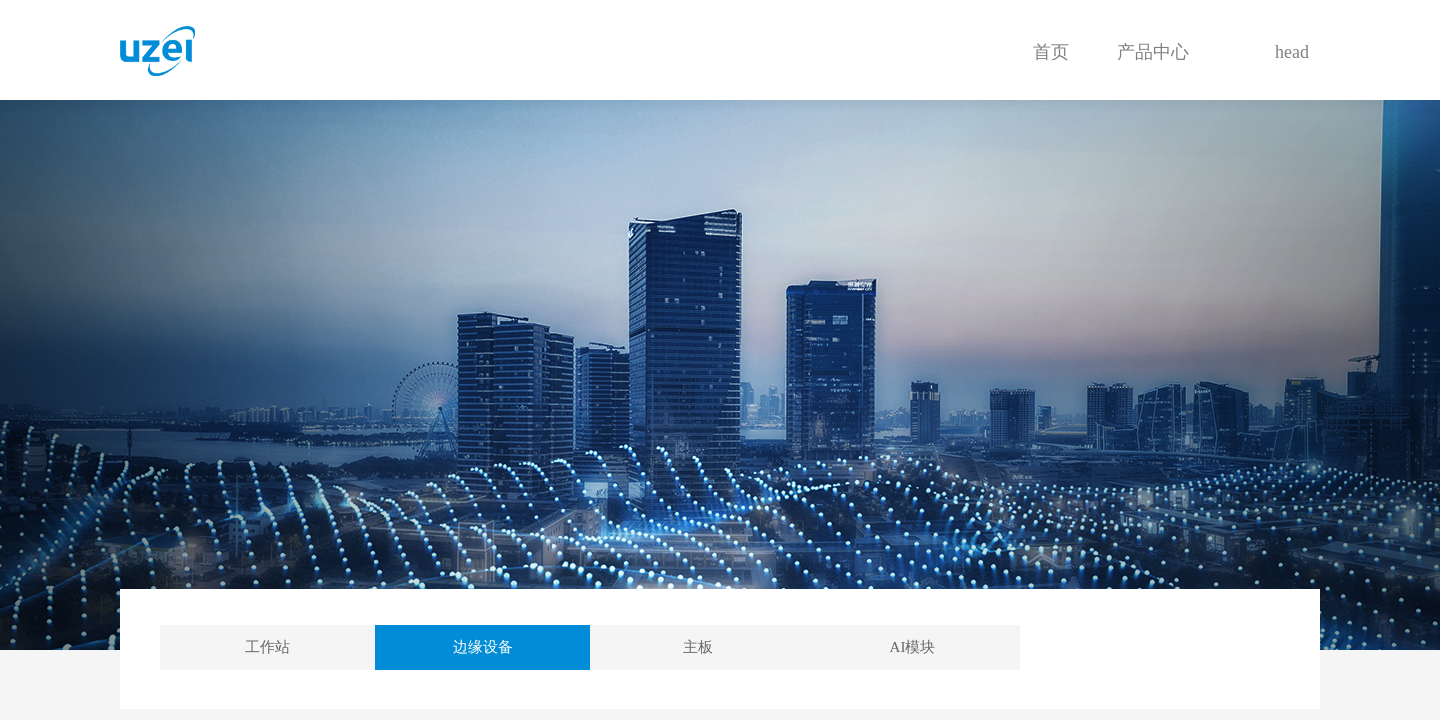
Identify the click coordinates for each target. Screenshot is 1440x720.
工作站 (267, 647)
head (1292, 52)
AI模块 (913, 647)
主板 (698, 647)
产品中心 (1153, 52)
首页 (1051, 52)
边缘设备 (483, 647)
